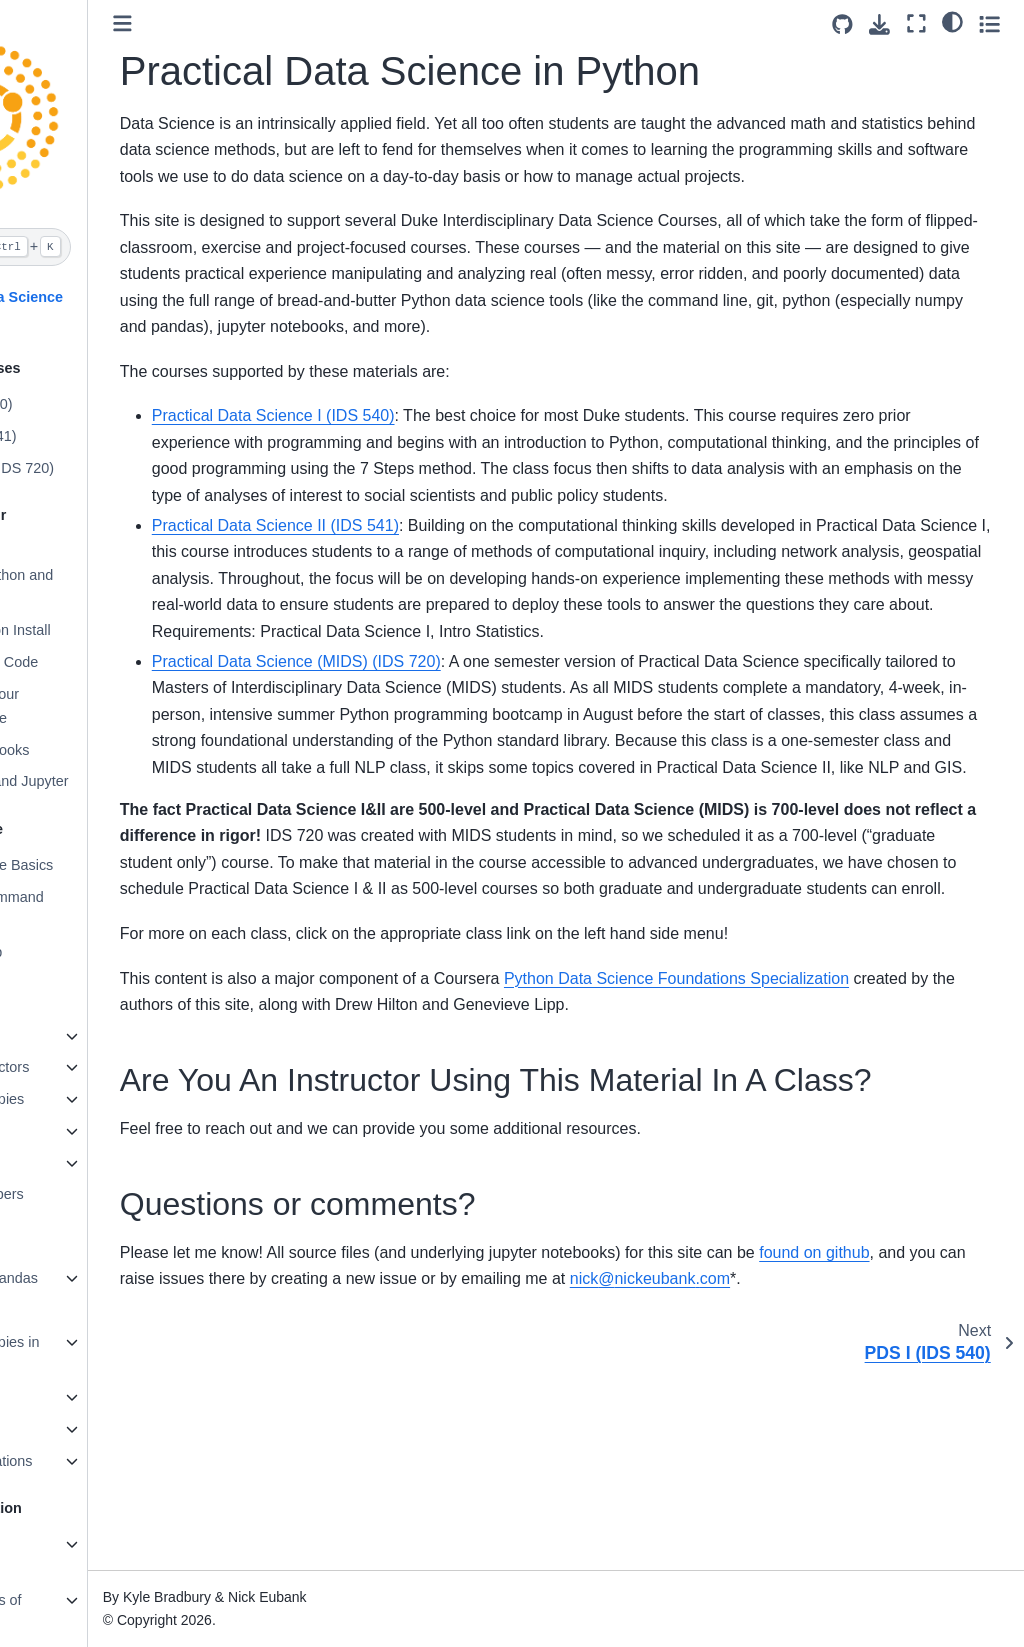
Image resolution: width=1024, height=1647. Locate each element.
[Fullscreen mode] (916, 23)
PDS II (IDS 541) (79, 436)
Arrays (47, 1163)
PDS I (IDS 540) (77, 404)
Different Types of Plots (82, 1612)
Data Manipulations (87, 1461)
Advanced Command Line (93, 909)
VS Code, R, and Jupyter (105, 781)
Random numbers (83, 1194)
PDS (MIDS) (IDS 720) (98, 468)
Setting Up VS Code (90, 662)
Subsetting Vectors (86, 1067)
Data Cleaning (71, 1429)
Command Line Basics (98, 865)
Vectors (50, 1036)
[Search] (102, 247)
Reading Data (70, 1397)
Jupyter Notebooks (86, 750)
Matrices (53, 1131)
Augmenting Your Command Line (81, 706)
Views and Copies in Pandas (91, 1354)
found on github (931, 1447)
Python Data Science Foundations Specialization (793, 1136)
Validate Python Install (96, 630)
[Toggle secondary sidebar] (989, 23)
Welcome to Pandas (90, 1278)
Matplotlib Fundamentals (71, 1556)
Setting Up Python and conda (98, 587)
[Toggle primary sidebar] (239, 23)
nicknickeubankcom (858, 1474)
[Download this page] (879, 24)
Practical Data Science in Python (103, 309)
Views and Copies (83, 1099)
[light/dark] (952, 21)
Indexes (51, 1310)
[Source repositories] (842, 24)
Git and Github (72, 952)
